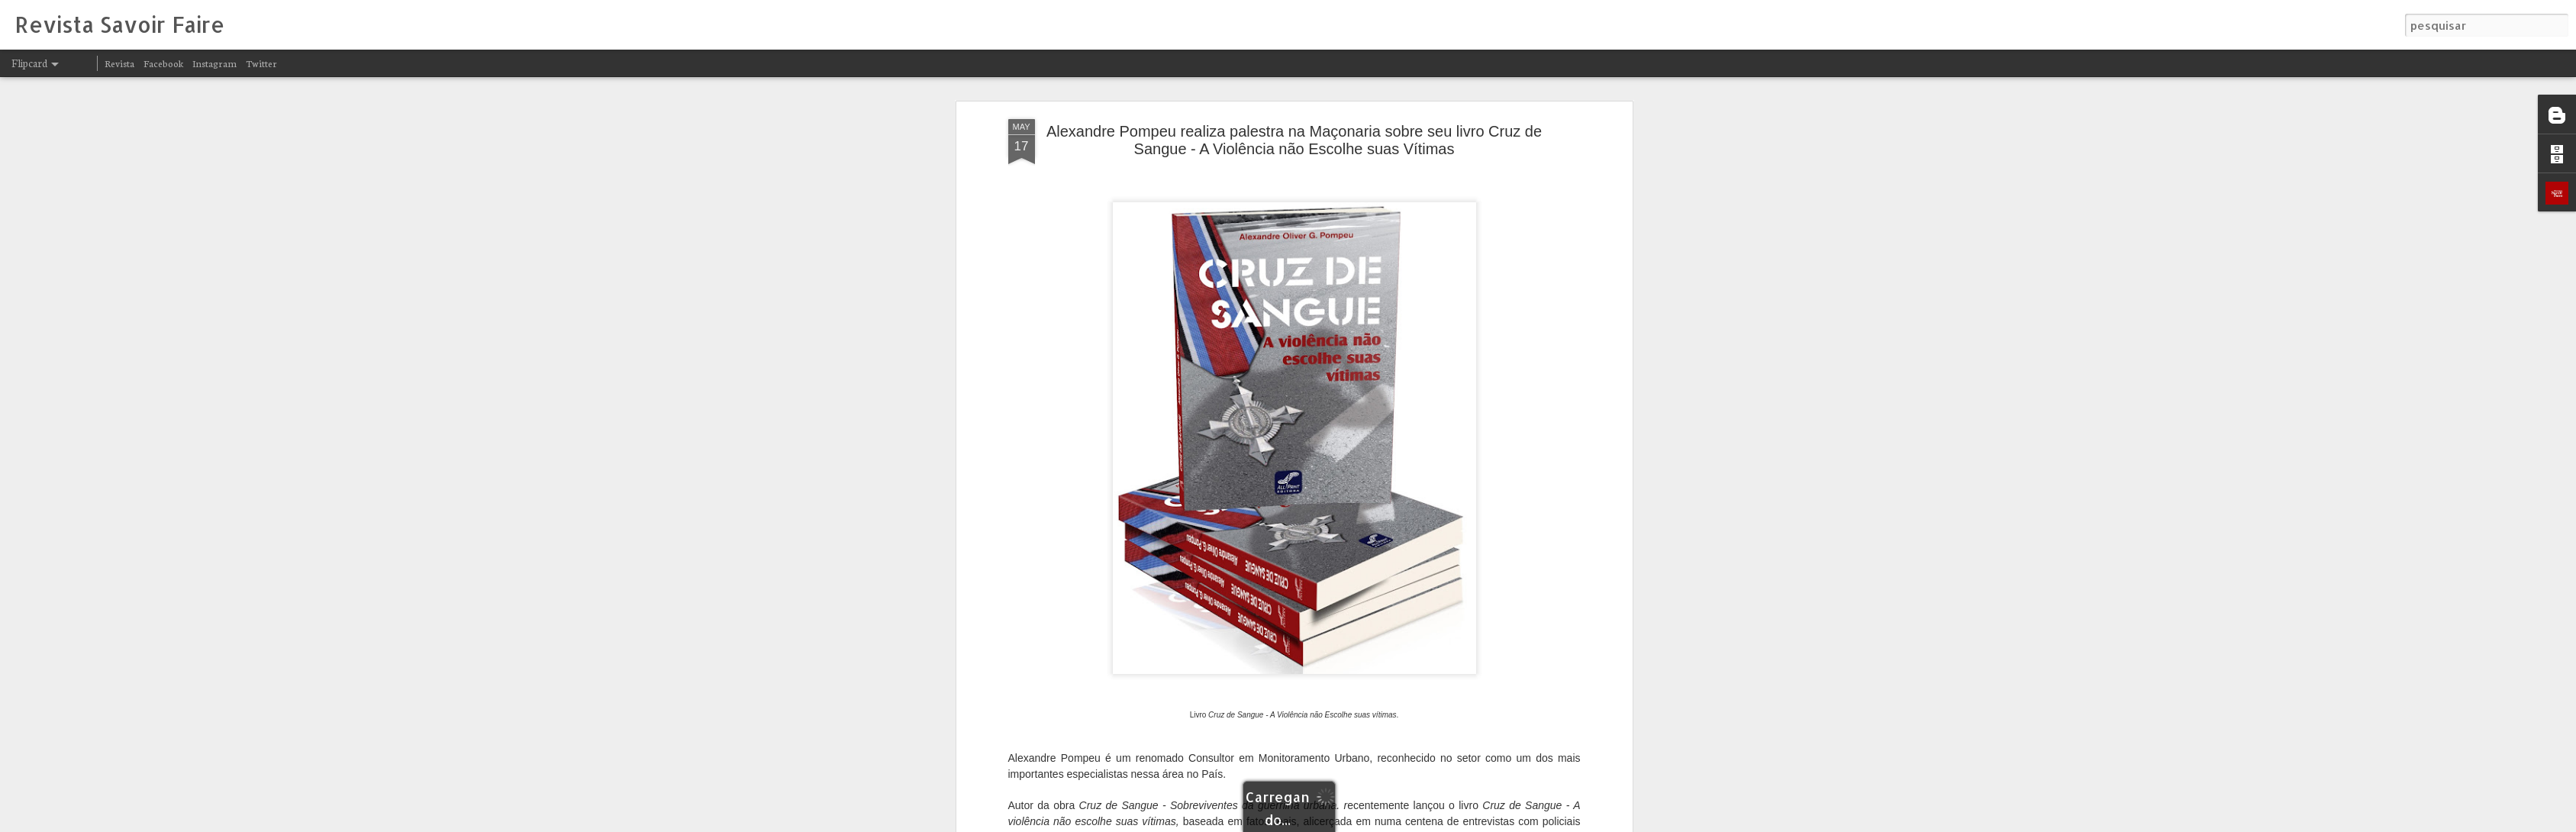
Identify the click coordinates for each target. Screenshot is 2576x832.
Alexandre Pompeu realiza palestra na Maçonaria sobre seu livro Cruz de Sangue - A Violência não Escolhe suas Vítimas (1294, 140)
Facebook (163, 62)
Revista (119, 62)
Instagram (214, 62)
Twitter (261, 62)
